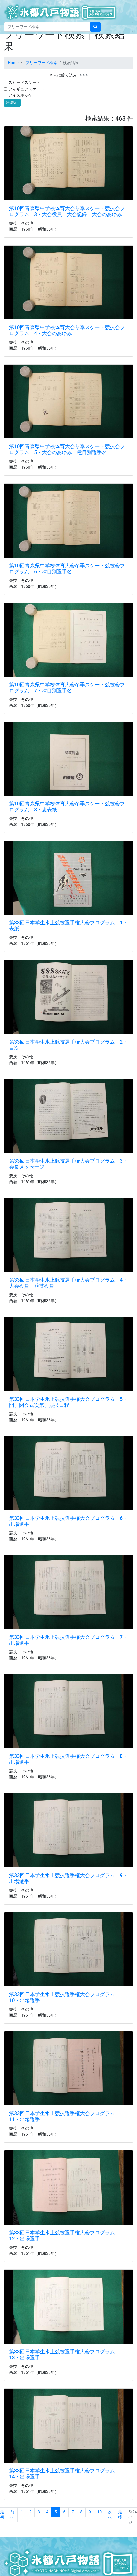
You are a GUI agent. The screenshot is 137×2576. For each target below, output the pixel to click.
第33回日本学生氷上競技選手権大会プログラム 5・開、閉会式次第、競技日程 (68, 1402)
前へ (12, 2515)
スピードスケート (24, 82)
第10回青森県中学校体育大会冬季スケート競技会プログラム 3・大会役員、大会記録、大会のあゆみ (67, 211)
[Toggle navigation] (128, 27)
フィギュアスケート (26, 89)
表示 (12, 103)
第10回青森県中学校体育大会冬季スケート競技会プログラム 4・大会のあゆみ (67, 330)
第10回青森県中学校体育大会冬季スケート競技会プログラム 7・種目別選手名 (67, 688)
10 (99, 2512)
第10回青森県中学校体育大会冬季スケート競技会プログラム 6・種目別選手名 (67, 569)
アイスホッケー (22, 95)
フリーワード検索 (41, 62)
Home (13, 62)
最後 (120, 2515)
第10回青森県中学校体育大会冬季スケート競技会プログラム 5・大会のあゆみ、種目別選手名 (67, 449)
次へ (110, 2515)
